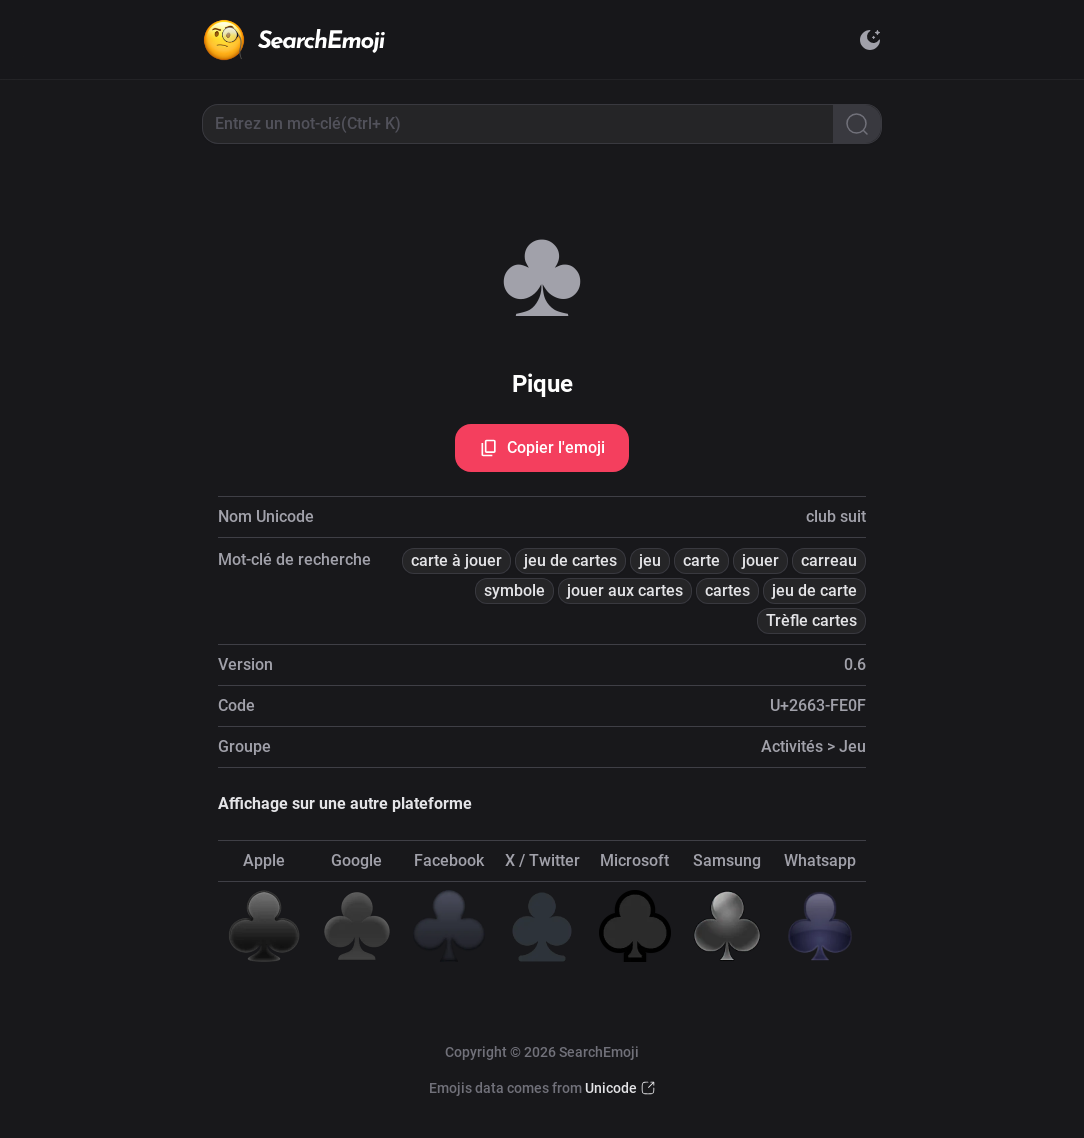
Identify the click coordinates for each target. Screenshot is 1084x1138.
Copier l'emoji (542, 448)
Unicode (611, 1088)
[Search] (857, 124)
